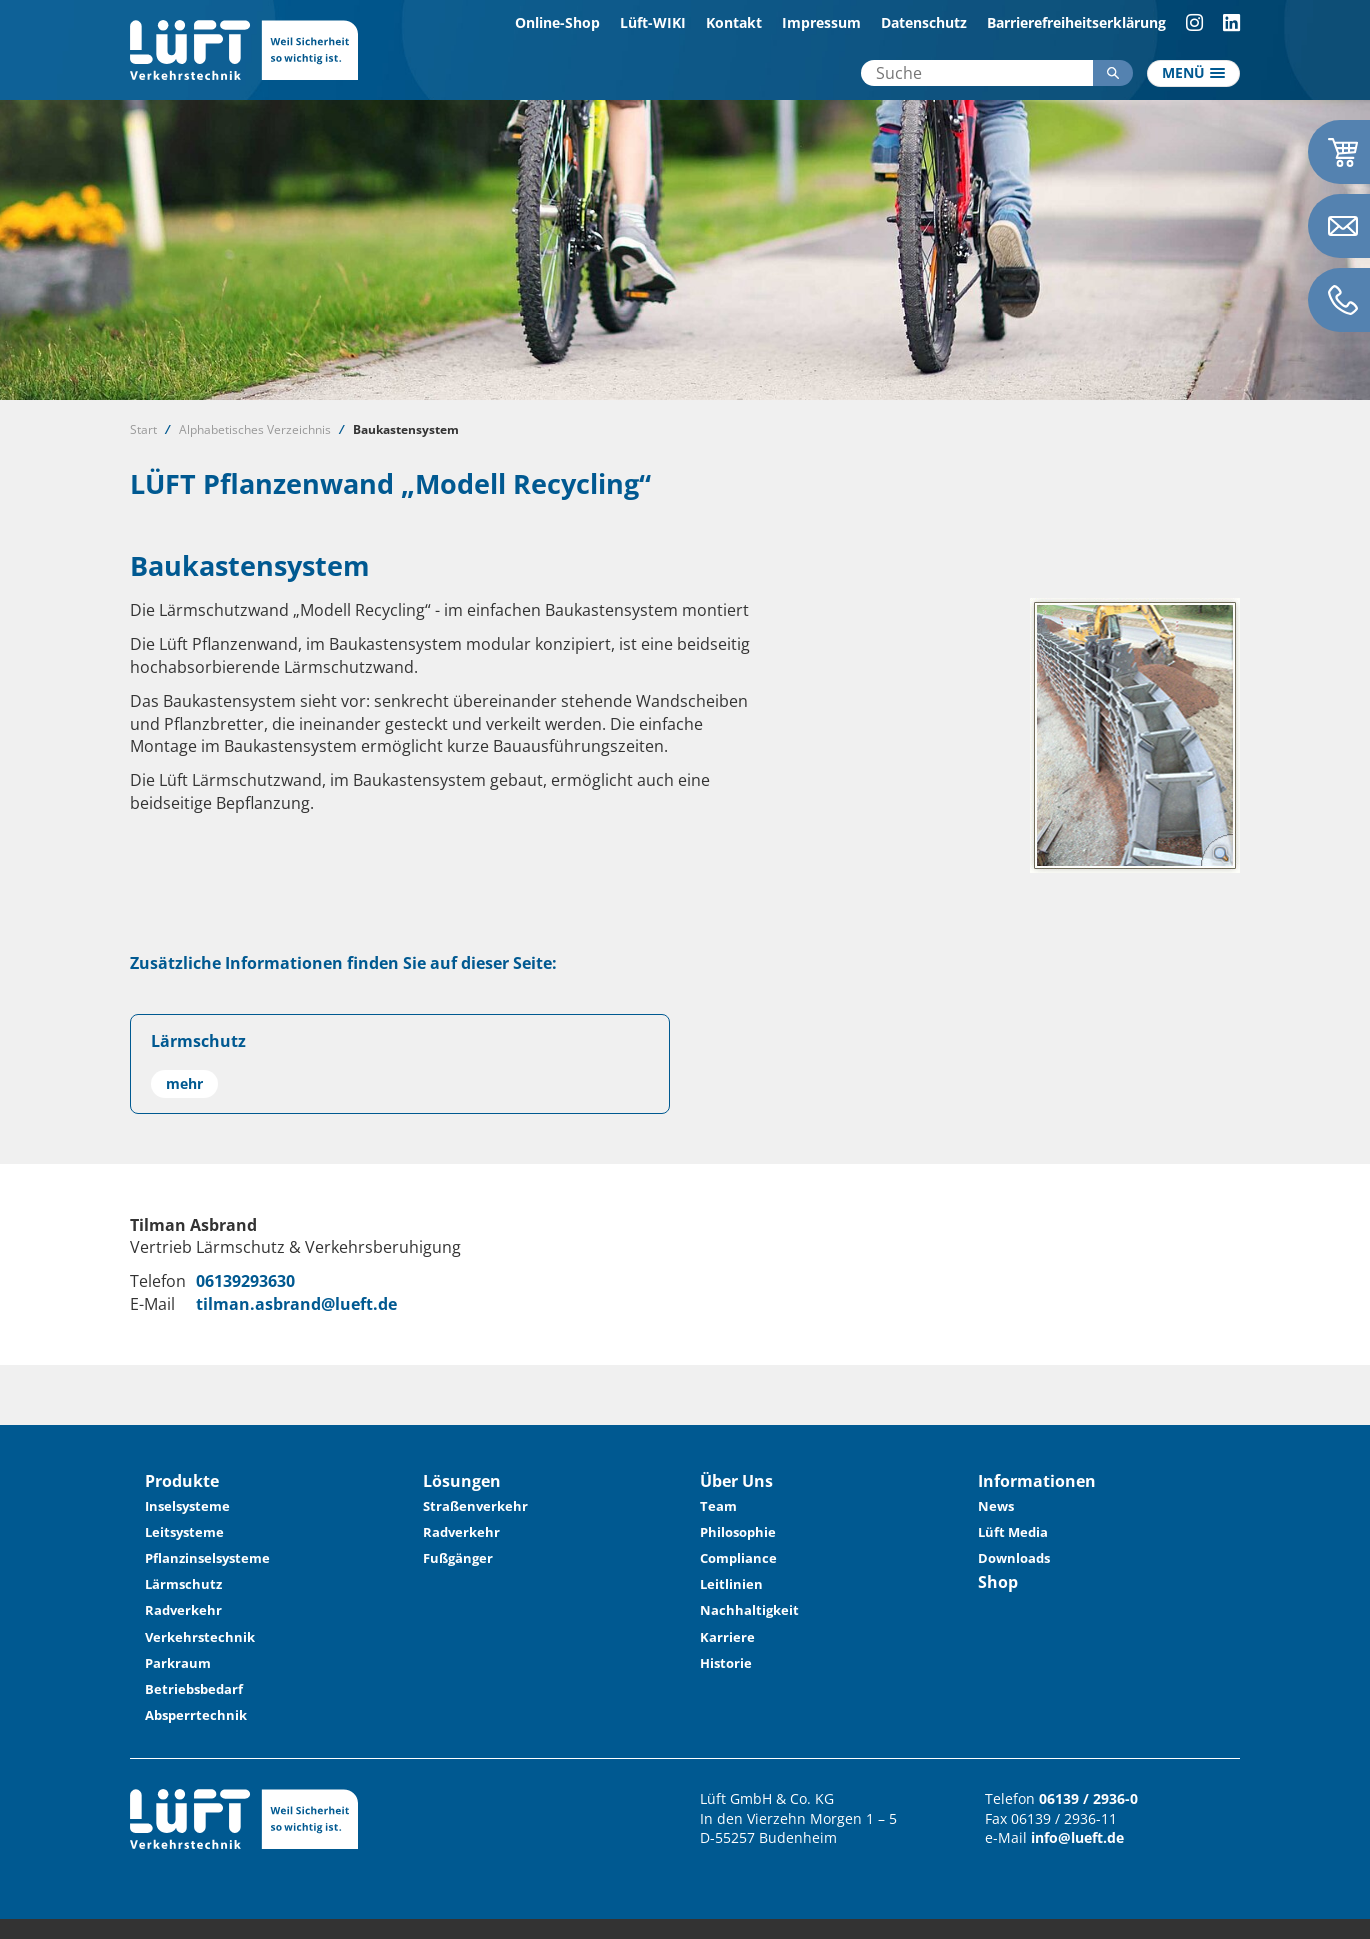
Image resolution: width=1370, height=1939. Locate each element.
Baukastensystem (406, 429)
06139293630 (245, 1281)
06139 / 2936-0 (1088, 1798)
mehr (184, 1083)
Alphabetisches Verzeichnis (255, 429)
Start (143, 429)
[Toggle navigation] (1193, 74)
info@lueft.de (1077, 1837)
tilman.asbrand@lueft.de (296, 1304)
